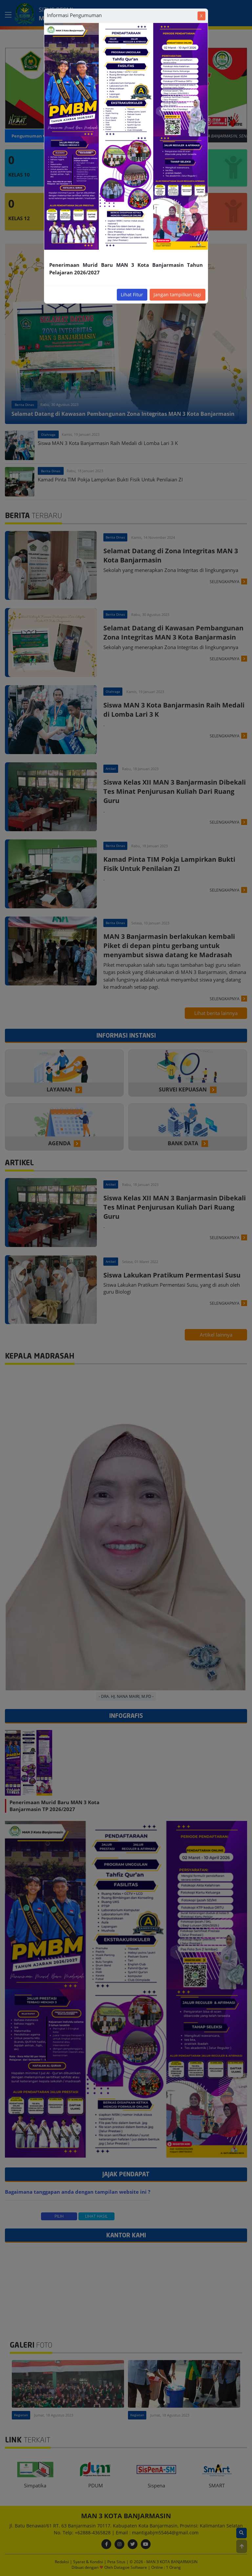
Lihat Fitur (132, 294)
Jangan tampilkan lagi (177, 294)
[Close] (201, 15)
